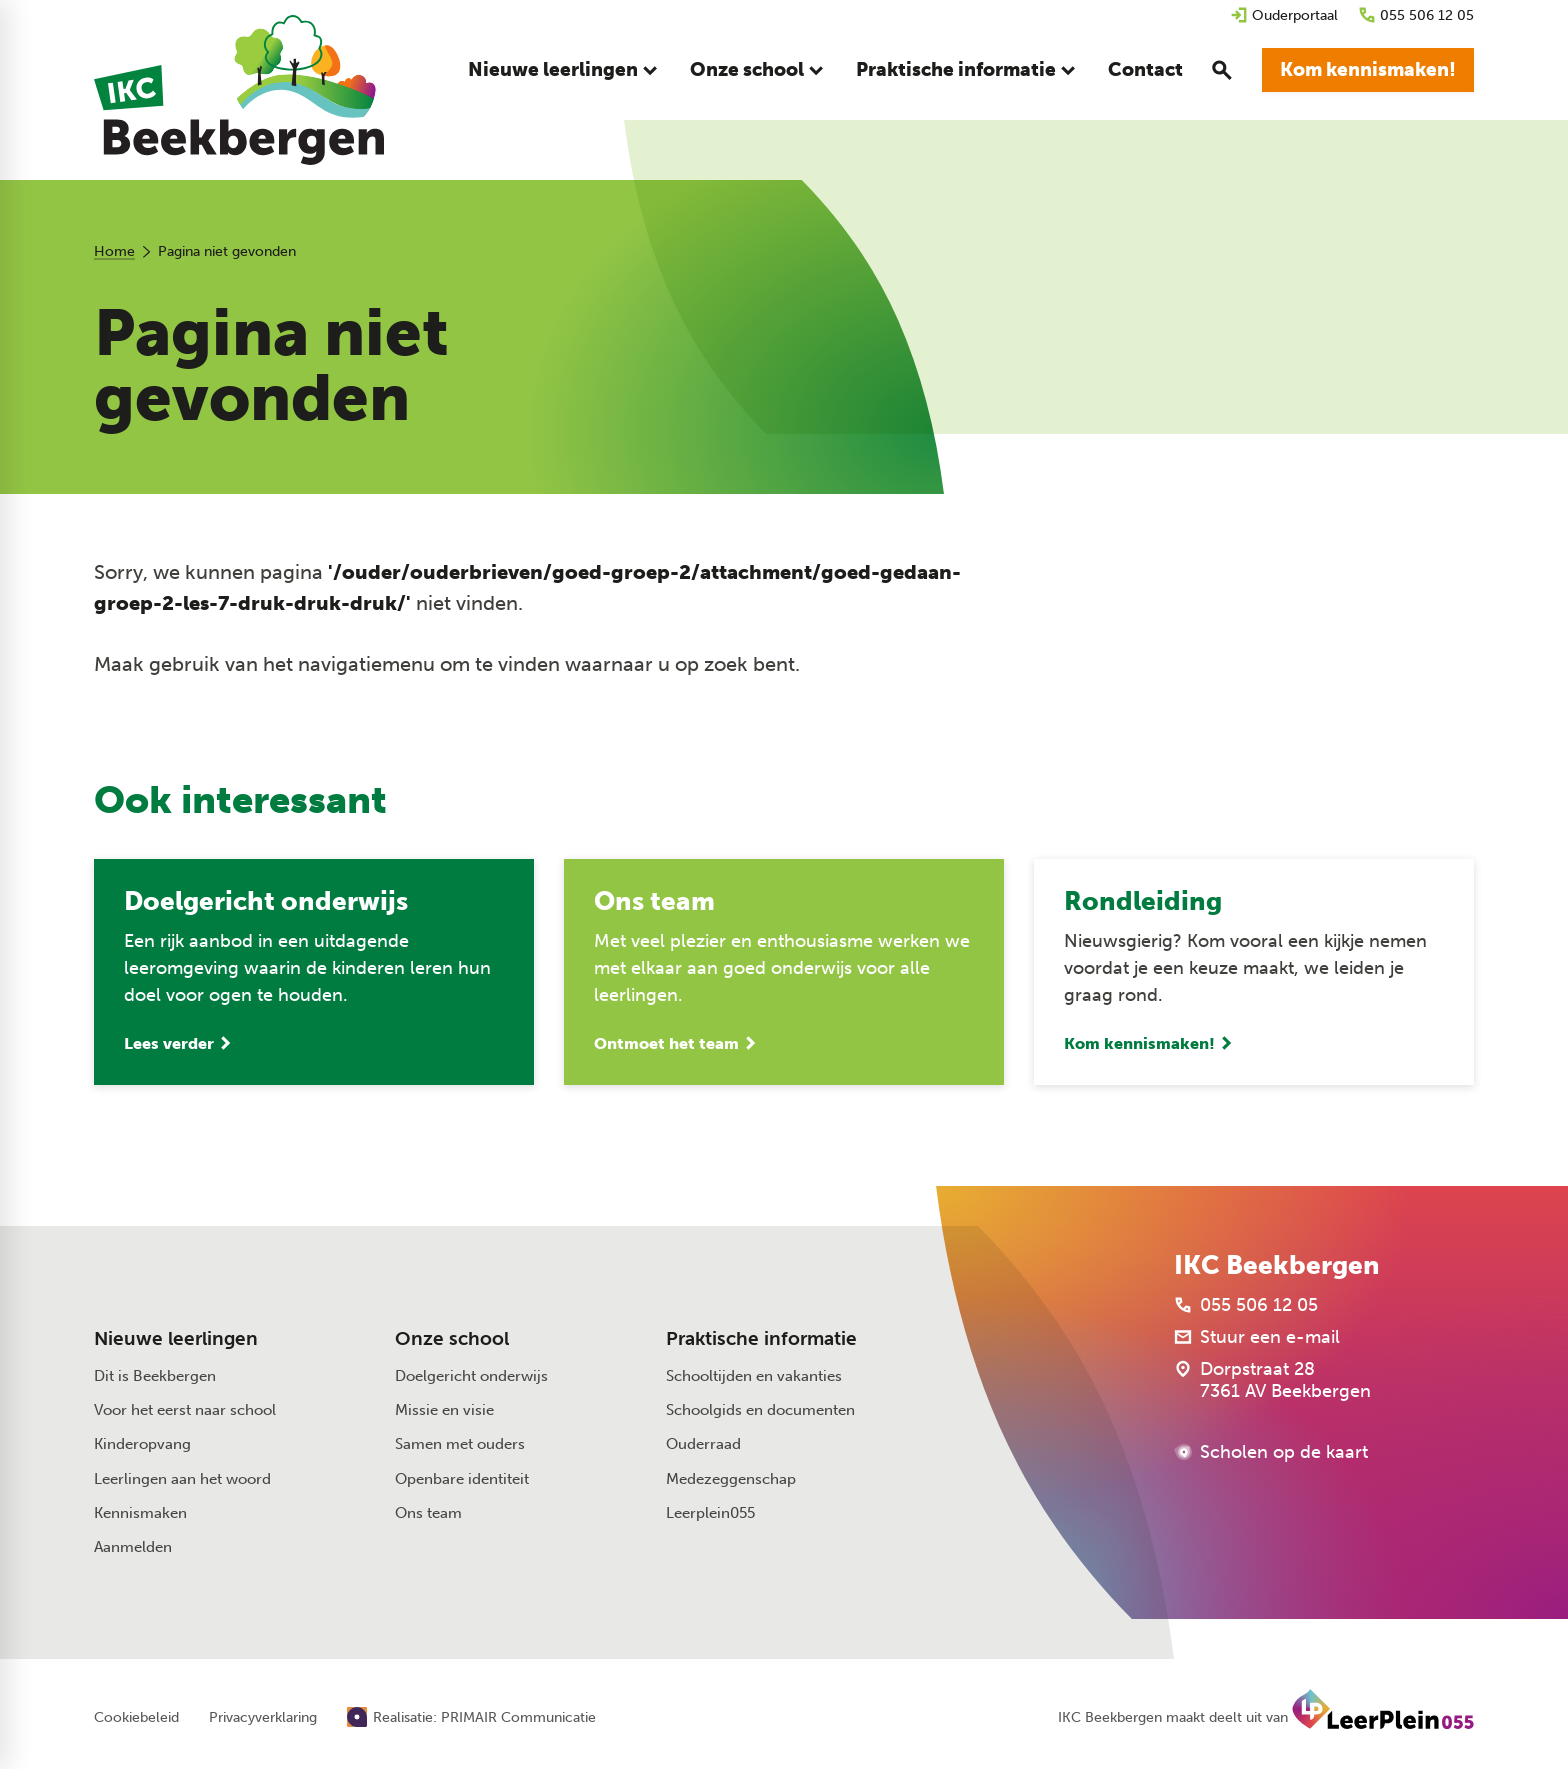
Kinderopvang (142, 1444)
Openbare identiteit (462, 1479)
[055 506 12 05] (1416, 15)
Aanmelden (133, 1547)
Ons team (428, 1513)
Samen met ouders (460, 1444)
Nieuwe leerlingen (176, 1339)
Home (114, 251)
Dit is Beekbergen (155, 1376)
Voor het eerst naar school (185, 1410)
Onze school (452, 1339)
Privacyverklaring (263, 1718)
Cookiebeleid (136, 1718)
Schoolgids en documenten (760, 1410)
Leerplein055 (710, 1513)
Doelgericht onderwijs (471, 1376)
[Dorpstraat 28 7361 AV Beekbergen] (1272, 1380)
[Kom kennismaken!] (1368, 70)
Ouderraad (703, 1444)
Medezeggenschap (731, 1479)
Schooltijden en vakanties (754, 1376)
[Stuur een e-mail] (1257, 1337)
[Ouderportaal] (1284, 15)
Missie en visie (444, 1410)
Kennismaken (140, 1513)
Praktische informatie (761, 1339)
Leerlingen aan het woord (182, 1479)
